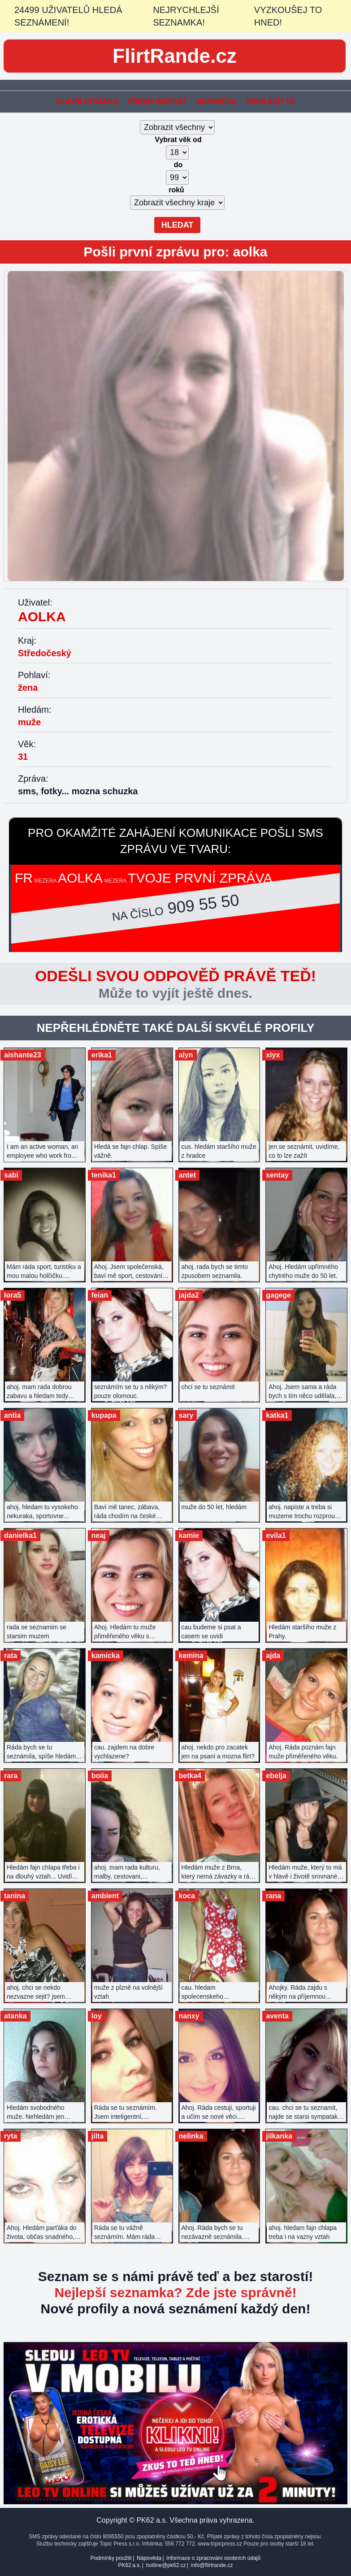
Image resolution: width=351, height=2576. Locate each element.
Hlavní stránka (87, 101)
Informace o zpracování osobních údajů (213, 2558)
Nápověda (216, 101)
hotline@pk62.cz (166, 2565)
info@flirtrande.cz (212, 2565)
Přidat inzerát (157, 101)
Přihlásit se (270, 101)
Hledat (177, 225)
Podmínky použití (111, 2558)
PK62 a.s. (129, 2565)
